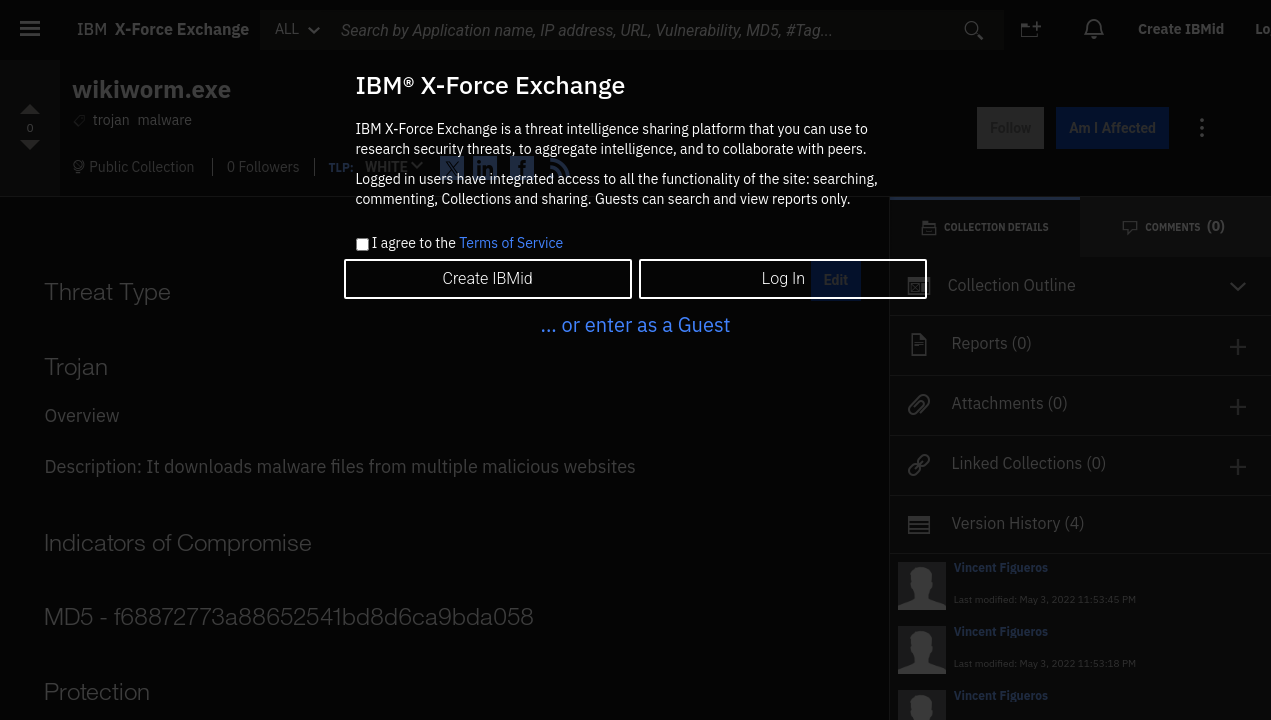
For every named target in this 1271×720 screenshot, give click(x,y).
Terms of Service (511, 243)
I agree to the (467, 244)
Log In (783, 278)
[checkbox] (362, 244)
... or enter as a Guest (635, 324)
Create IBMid (487, 278)
